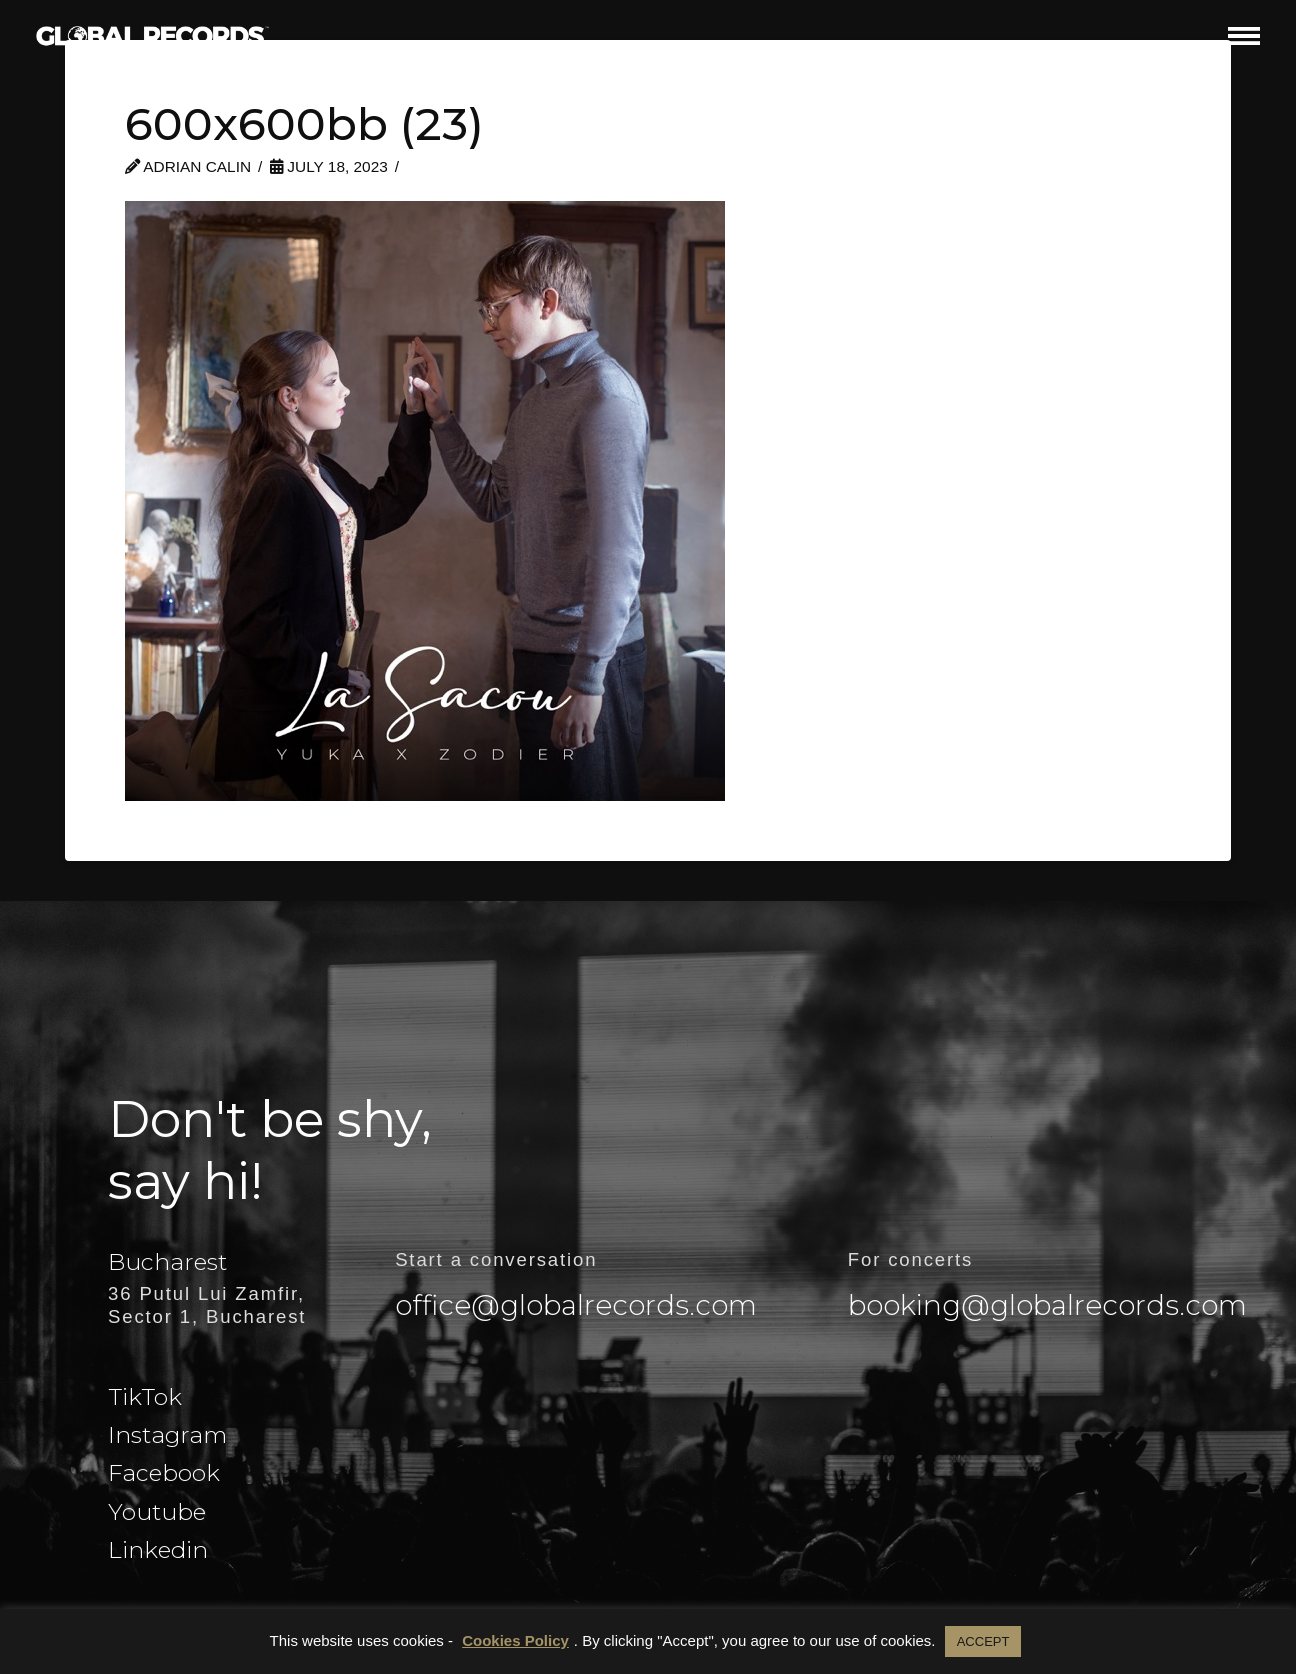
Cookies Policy (515, 1640)
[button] (1244, 35)
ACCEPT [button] (983, 1641)
